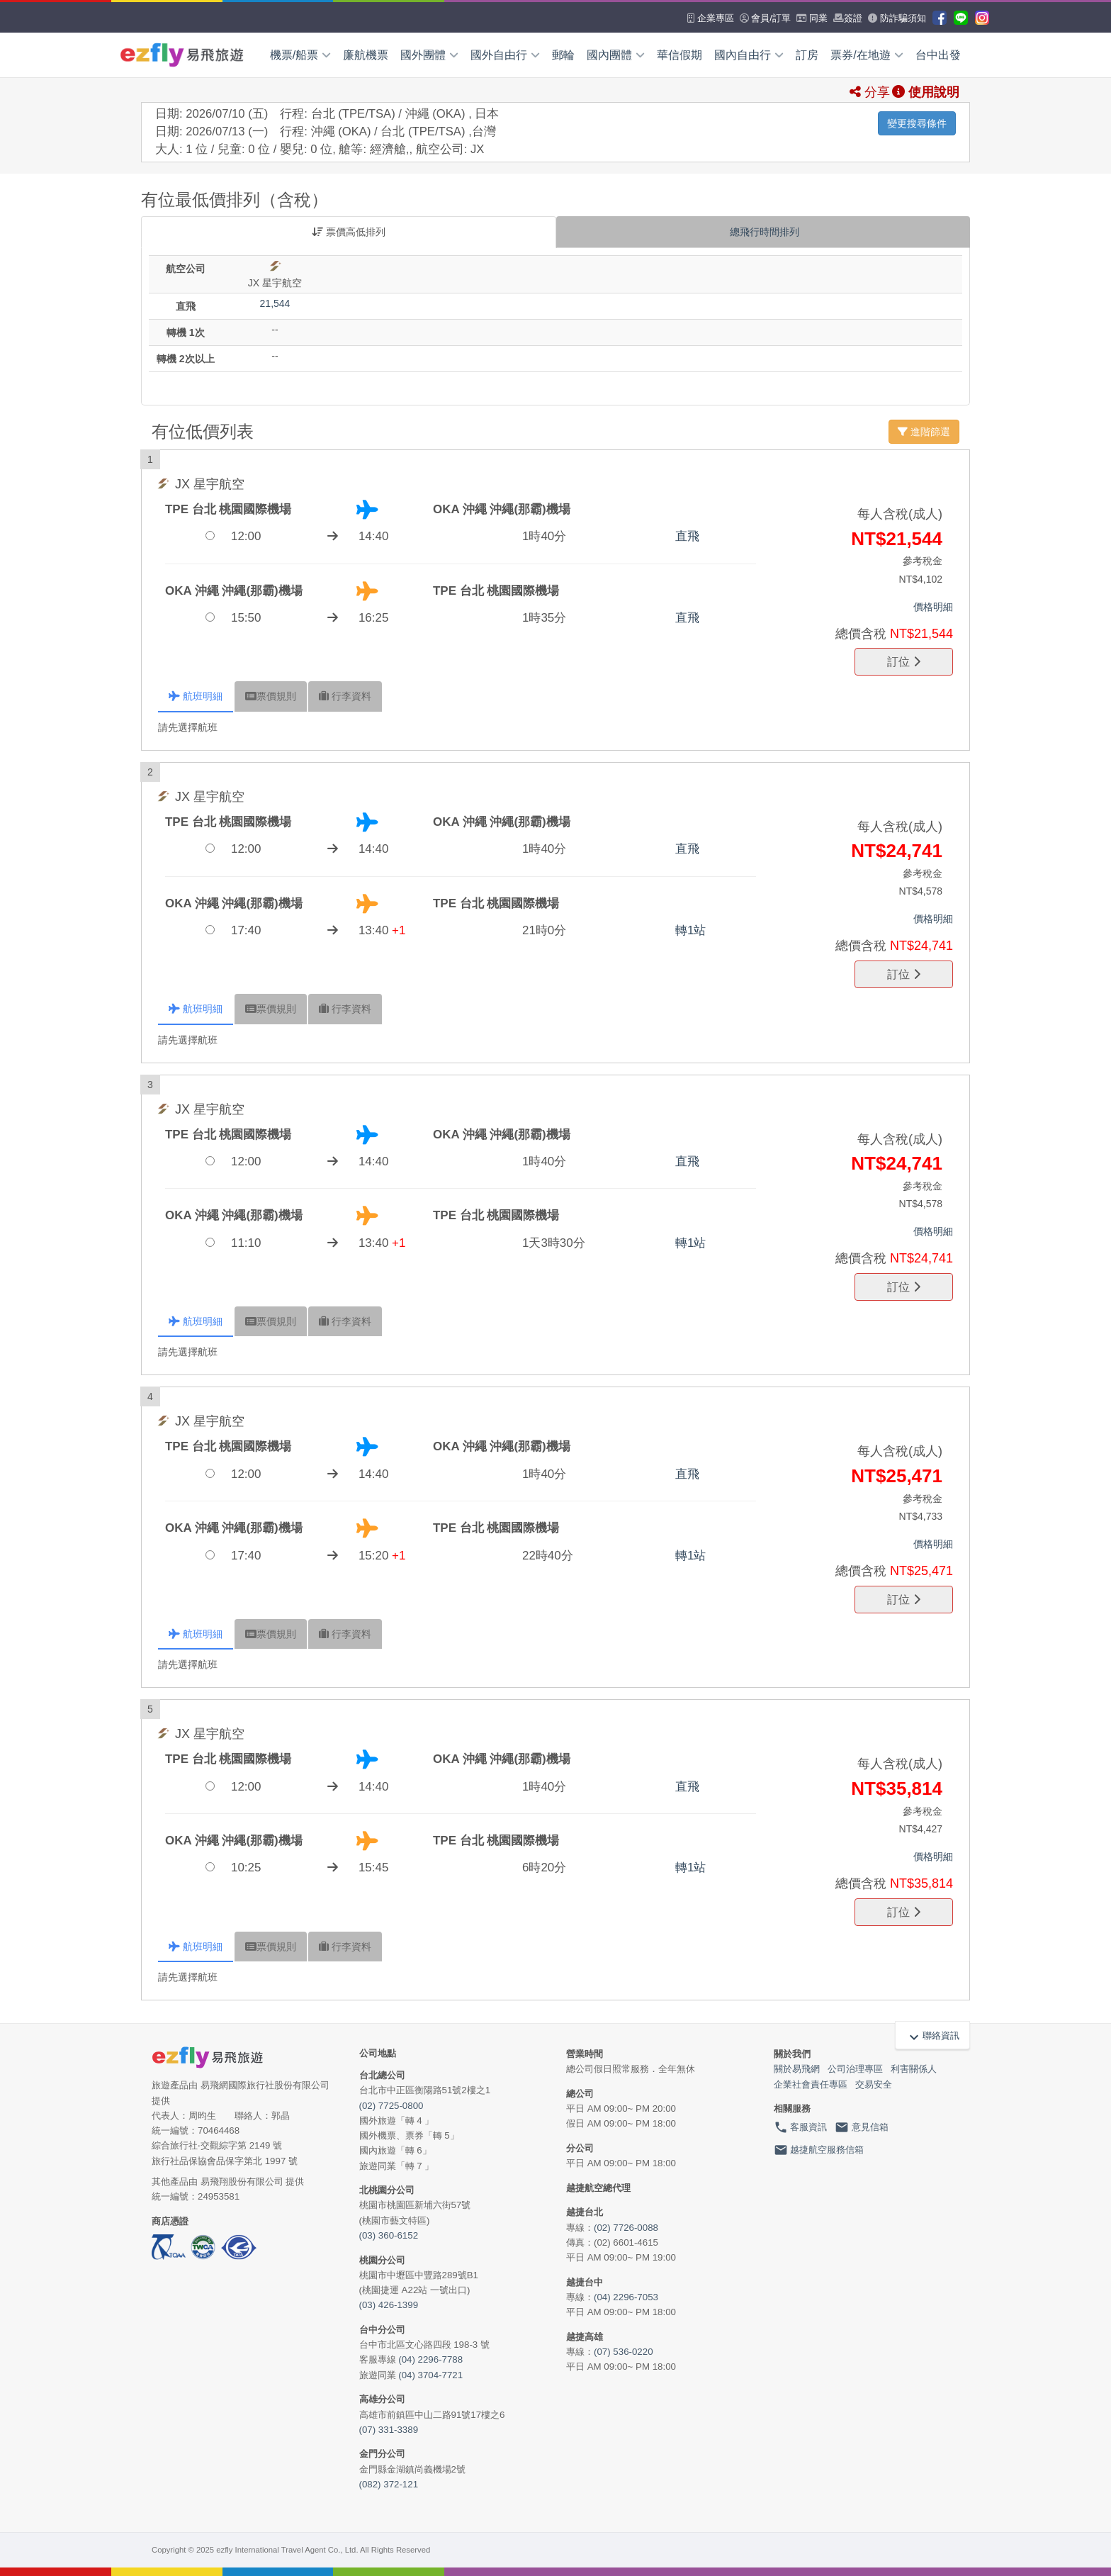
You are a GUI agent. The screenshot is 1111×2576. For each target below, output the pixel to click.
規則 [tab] (270, 696)
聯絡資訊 (932, 2035)
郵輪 (563, 55)
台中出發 (938, 55)
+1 (398, 930)
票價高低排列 (348, 231)
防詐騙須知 (897, 18)
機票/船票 (300, 55)
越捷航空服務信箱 (819, 2150)
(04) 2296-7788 (430, 2359)
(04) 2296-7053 (626, 2297)
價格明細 (933, 606)
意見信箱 (862, 2127)
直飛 (687, 536)
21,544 (275, 303)
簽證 (847, 18)
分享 (870, 92)
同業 (812, 18)
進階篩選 (924, 431)
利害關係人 (914, 2068)
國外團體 (429, 55)
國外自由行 (505, 55)
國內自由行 (749, 55)
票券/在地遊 (866, 55)
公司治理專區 (855, 2068)
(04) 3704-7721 (430, 2375)
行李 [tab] (345, 696)
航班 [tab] (195, 696)
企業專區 (710, 18)
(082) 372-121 (389, 2484)
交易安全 (873, 2084)
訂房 (807, 55)
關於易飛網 (797, 2068)
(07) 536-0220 (623, 2351)
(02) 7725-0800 (391, 2105)
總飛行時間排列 (763, 231)
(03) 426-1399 (389, 2305)
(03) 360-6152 (389, 2235)
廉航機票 (365, 55)
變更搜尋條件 (917, 123)
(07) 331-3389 (389, 2429)
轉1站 (690, 930)
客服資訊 (801, 2127)
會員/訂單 (765, 18)
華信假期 (679, 55)
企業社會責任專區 (810, 2084)
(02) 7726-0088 (626, 2227)
